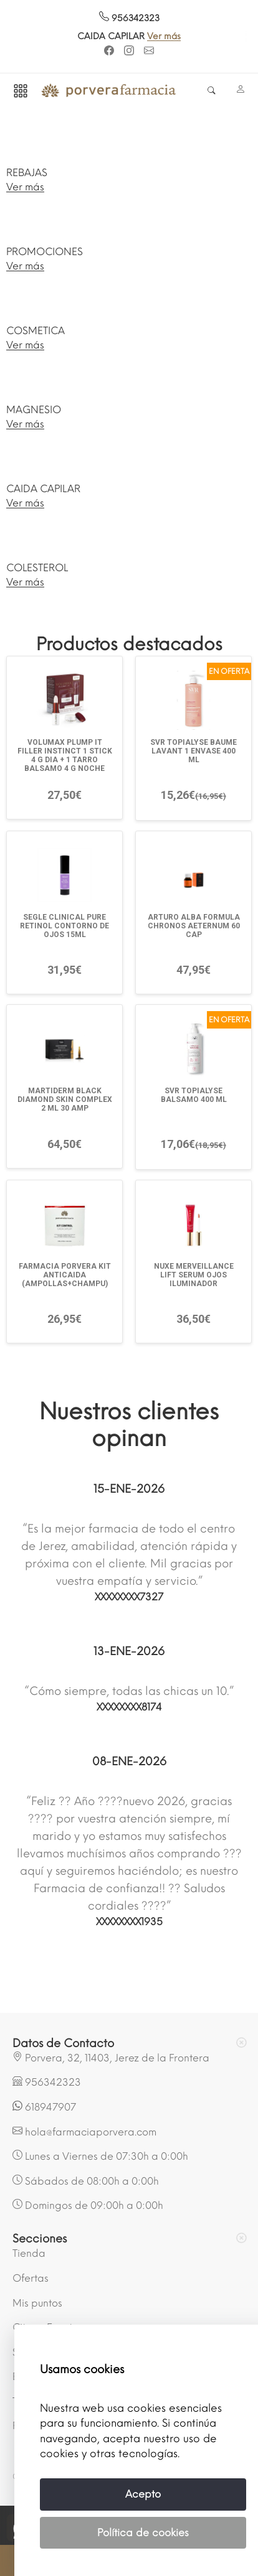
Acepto (143, 2494)
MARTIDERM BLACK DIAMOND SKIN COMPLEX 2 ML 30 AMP (64, 1099)
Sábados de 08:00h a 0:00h (85, 2181)
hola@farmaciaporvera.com (84, 2132)
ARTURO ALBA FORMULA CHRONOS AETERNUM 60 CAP (194, 926)
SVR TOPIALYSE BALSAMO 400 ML (194, 1095)
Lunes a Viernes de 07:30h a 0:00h (100, 2156)
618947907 (44, 2107)
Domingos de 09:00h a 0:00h (87, 2205)
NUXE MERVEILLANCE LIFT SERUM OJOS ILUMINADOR (194, 1275)
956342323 (129, 18)
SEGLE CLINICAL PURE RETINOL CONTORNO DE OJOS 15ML (64, 926)
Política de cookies (143, 2533)
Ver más (164, 36)
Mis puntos (37, 2303)
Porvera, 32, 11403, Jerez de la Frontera (110, 2057)
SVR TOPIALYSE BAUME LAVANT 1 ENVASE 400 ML (193, 751)
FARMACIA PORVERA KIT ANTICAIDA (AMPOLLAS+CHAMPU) (65, 1275)
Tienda (28, 2253)
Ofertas (30, 2278)
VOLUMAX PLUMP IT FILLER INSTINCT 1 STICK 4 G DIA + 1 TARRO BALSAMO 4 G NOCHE (64, 755)
